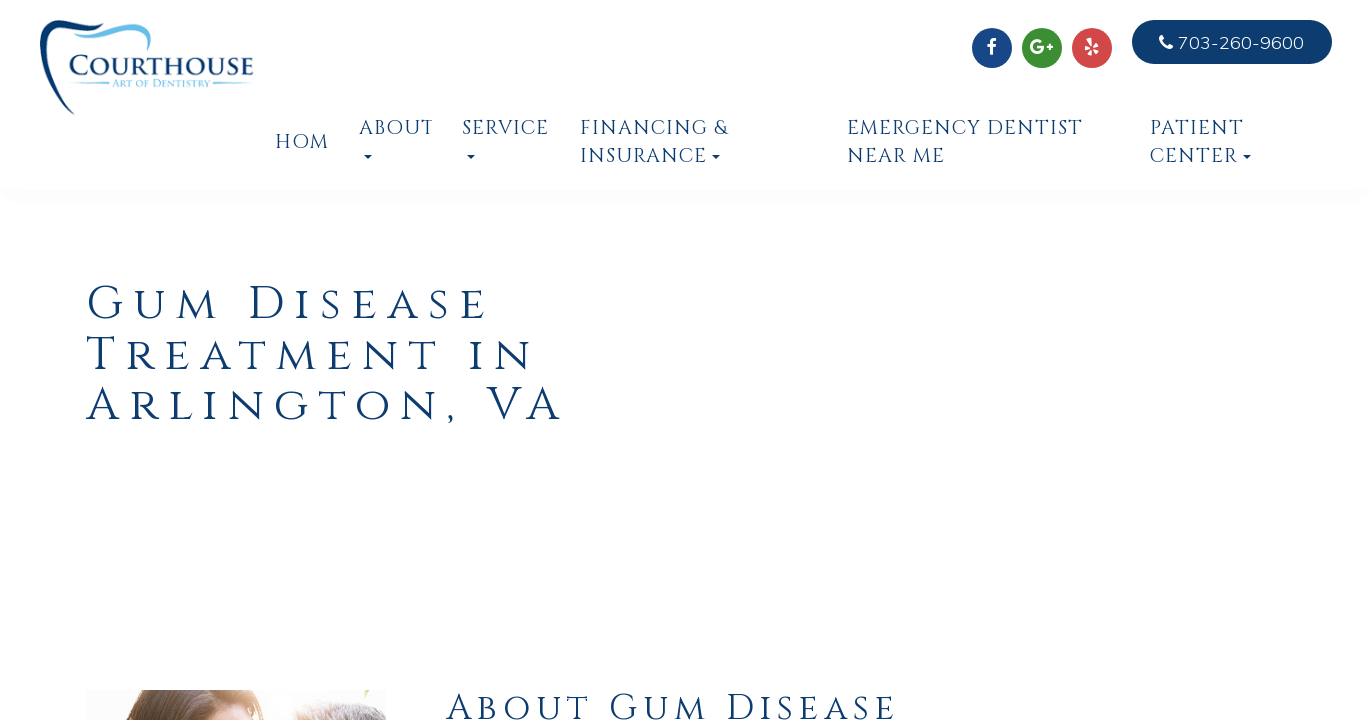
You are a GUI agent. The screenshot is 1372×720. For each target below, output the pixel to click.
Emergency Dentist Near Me (965, 142)
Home (302, 142)
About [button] (395, 137)
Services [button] (506, 137)
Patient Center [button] (1200, 142)
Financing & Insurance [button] (654, 142)
